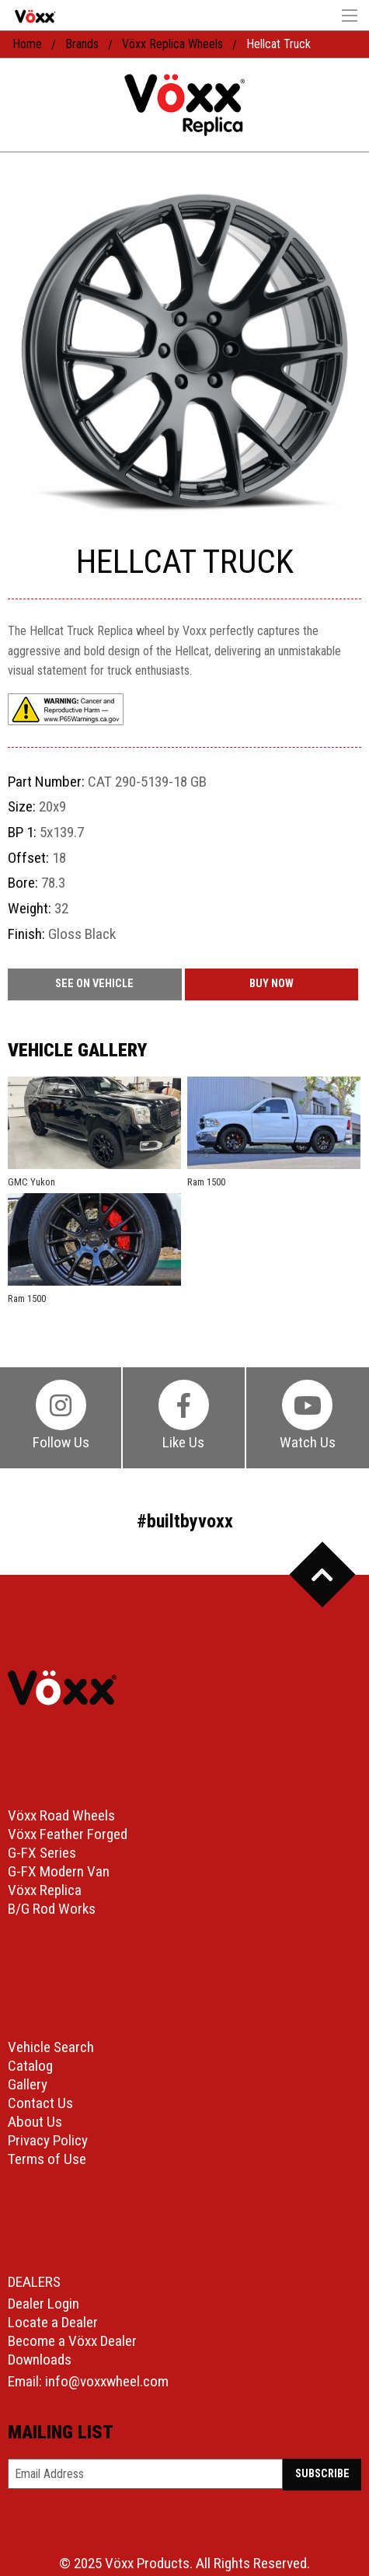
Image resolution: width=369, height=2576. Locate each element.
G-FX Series (42, 1853)
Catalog (30, 2066)
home (27, 44)
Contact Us (40, 2103)
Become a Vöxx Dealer (72, 2341)
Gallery (27, 2084)
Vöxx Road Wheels (61, 1815)
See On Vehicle (94, 983)
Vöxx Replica (45, 1890)
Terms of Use (47, 2159)
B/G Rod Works (52, 1909)
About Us (35, 2122)
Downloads (39, 2359)
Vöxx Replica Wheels (172, 44)
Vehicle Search (51, 2047)
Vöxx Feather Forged (67, 1834)
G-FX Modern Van (59, 1871)
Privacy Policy (48, 2140)
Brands (82, 44)
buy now (271, 983)
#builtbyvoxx (185, 1521)
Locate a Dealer (53, 2322)
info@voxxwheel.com (107, 2381)
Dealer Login (43, 2303)
